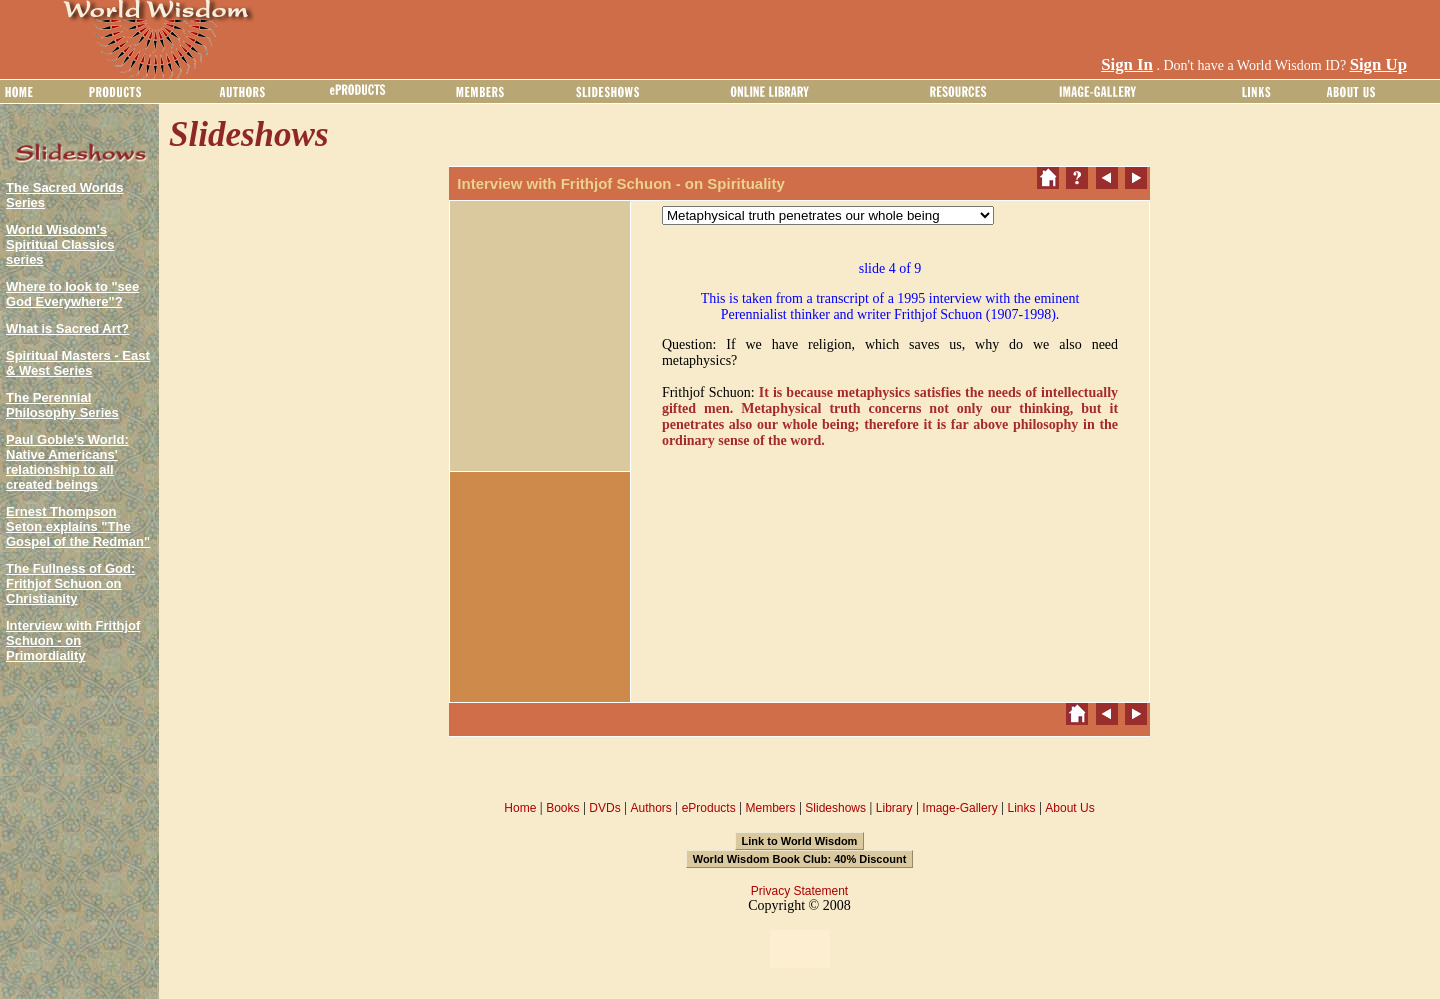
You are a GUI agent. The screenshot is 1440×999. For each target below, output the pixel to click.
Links (1022, 808)
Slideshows (835, 808)
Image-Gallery (959, 808)
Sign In (1127, 64)
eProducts (709, 808)
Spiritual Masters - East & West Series (78, 363)
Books (562, 808)
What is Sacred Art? (67, 328)
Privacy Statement (799, 891)
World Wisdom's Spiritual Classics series (60, 244)
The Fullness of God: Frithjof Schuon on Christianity (70, 583)
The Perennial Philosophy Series (62, 405)
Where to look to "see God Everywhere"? (72, 294)
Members (770, 808)
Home (520, 808)
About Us (1069, 808)
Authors (650, 808)
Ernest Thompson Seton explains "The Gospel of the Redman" (78, 526)
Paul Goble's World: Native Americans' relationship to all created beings (67, 462)
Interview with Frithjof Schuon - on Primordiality (73, 640)
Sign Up (1378, 64)
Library (894, 808)
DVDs (604, 808)
